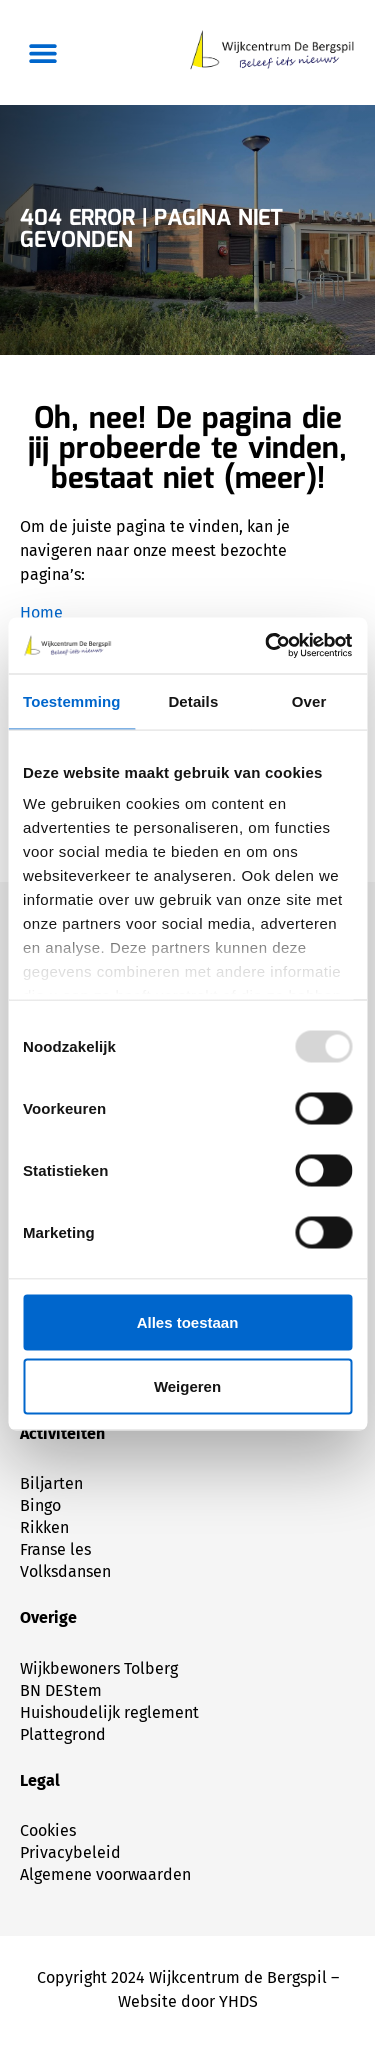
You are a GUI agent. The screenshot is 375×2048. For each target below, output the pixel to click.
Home (41, 612)
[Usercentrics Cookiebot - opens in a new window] (267, 646)
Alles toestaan (188, 1321)
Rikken (44, 1527)
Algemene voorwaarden (105, 1874)
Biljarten (51, 1483)
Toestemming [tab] (72, 700)
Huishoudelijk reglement (109, 1712)
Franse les (55, 1549)
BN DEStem (61, 1690)
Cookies (48, 1830)
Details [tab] (193, 700)
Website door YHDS (188, 2001)
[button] (42, 52)
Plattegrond (63, 1734)
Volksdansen (65, 1571)
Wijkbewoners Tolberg (99, 1668)
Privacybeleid (70, 1852)
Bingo (40, 1505)
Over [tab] (309, 700)
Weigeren (187, 1385)
